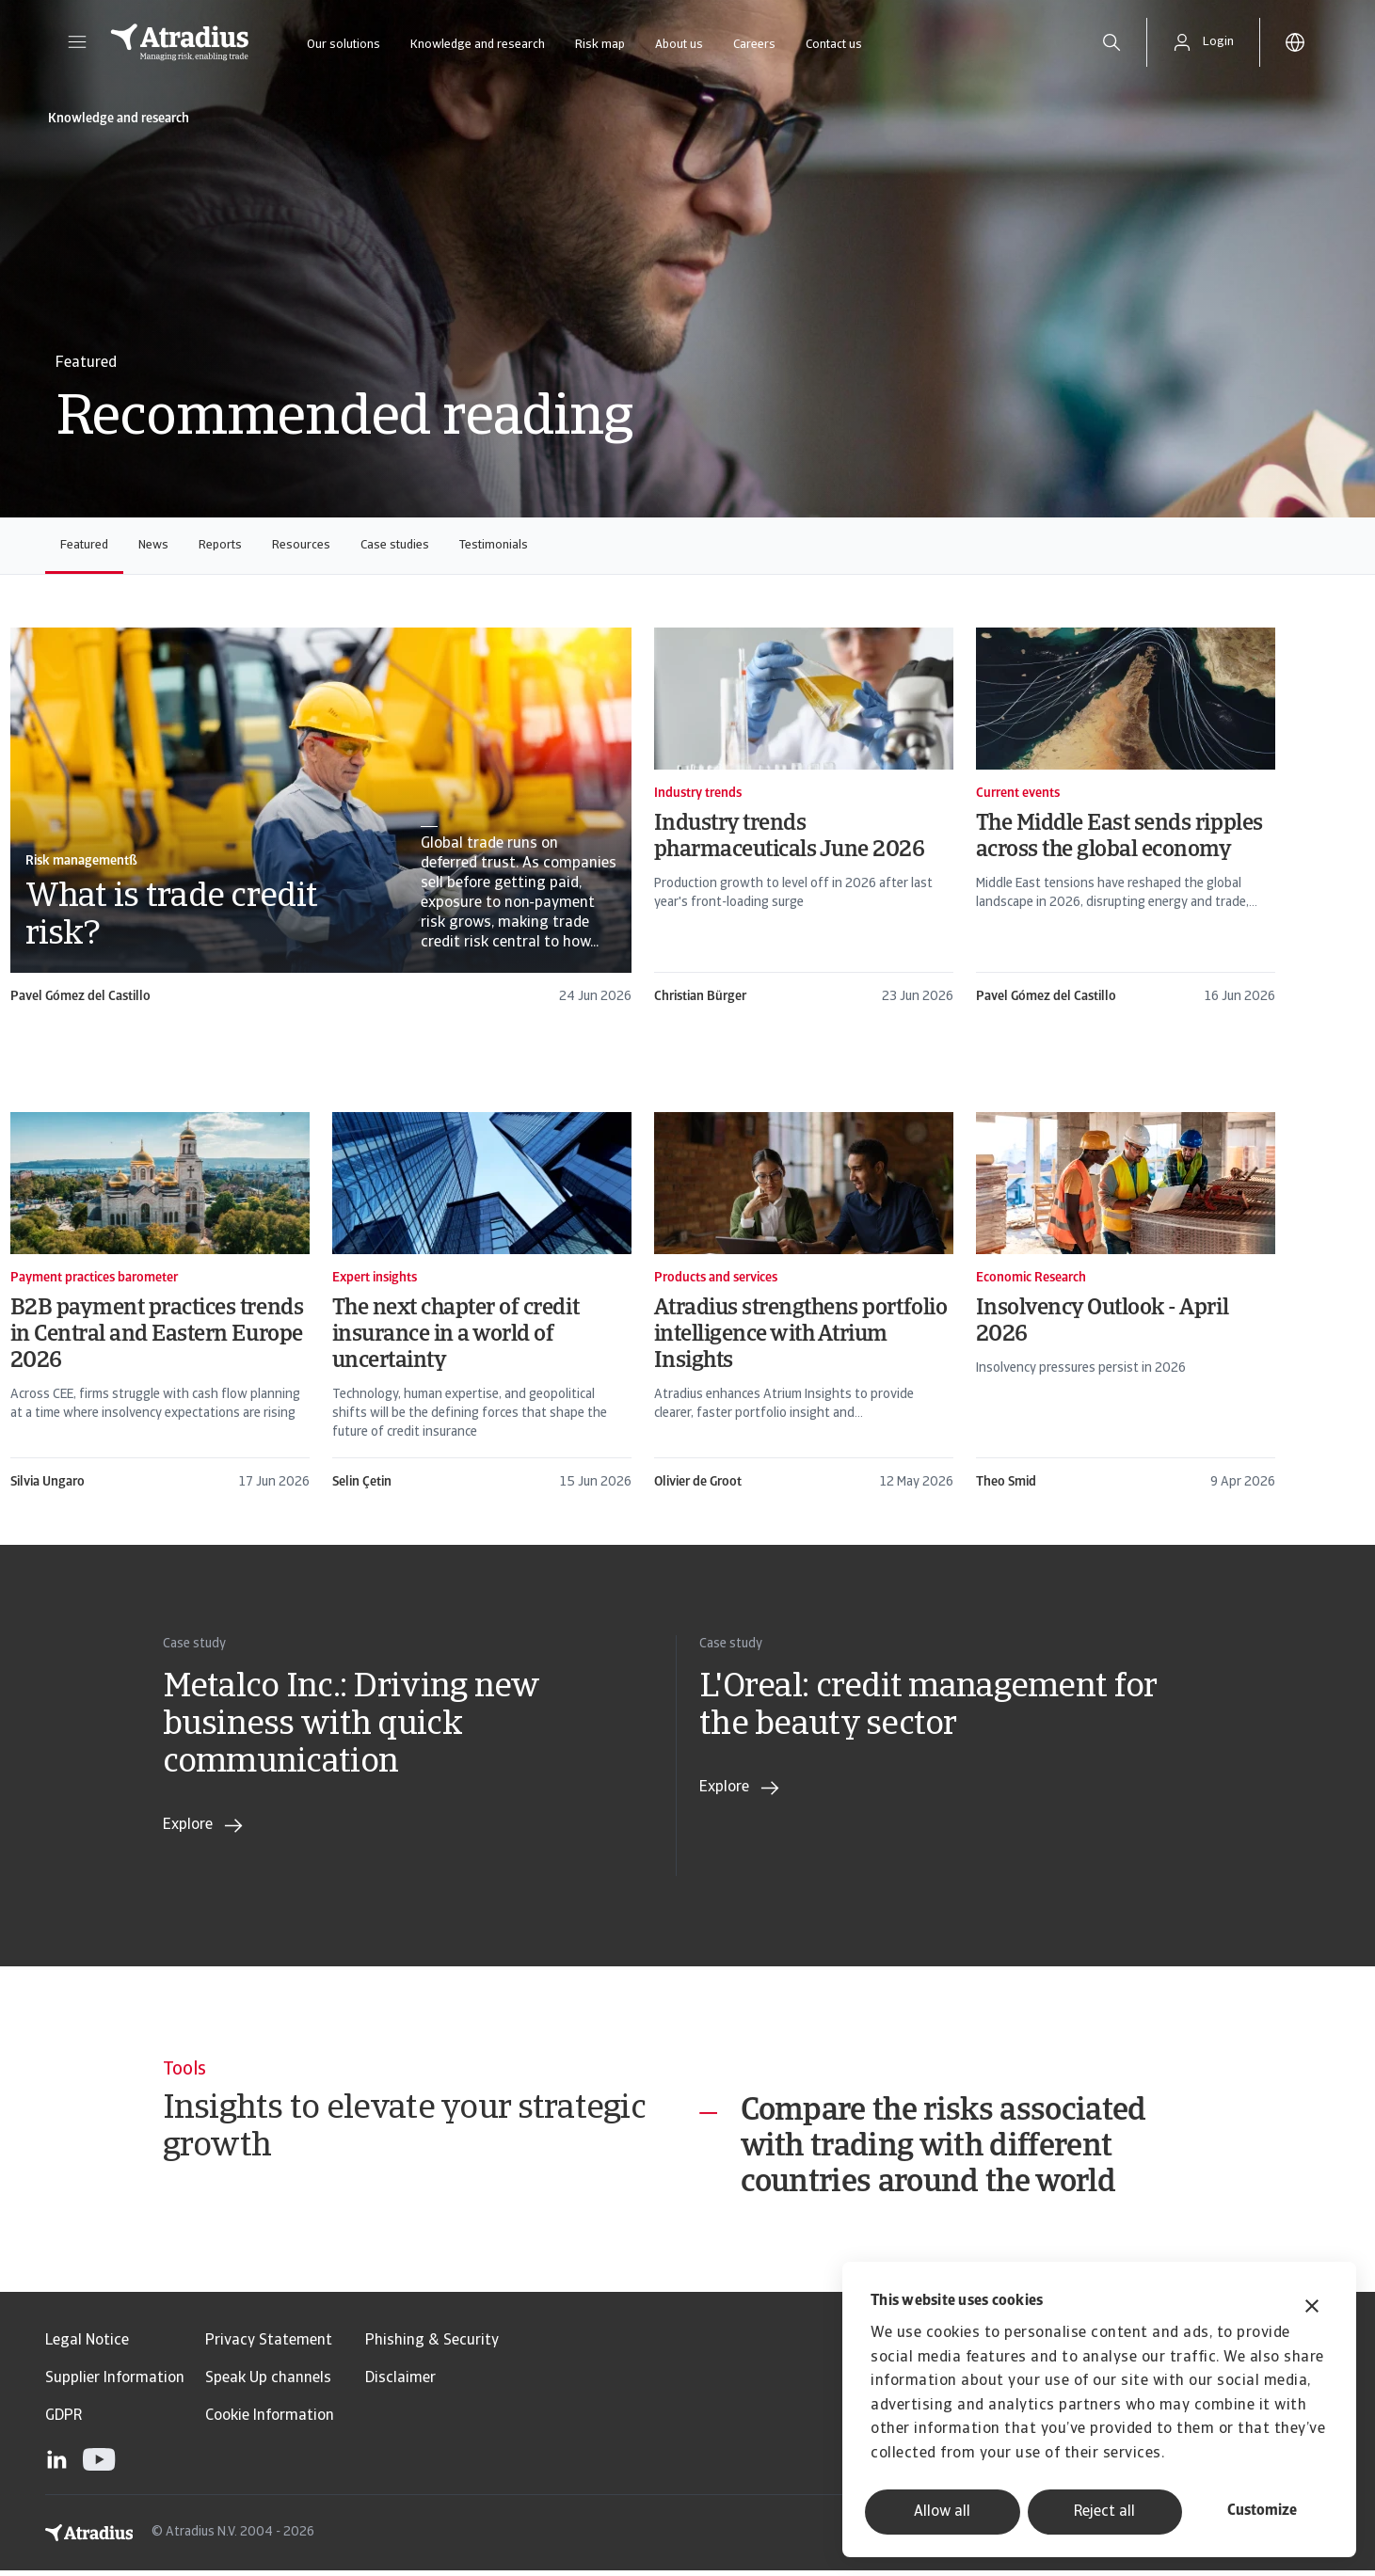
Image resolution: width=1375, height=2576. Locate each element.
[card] (321, 817)
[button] (77, 42)
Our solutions (343, 45)
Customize (1262, 2511)
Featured (84, 545)
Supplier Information (114, 2384)
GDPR (63, 2421)
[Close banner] (1312, 2308)
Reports (220, 545)
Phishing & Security (432, 2346)
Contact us (834, 45)
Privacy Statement (268, 2346)
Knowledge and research (477, 45)
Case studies (394, 545)
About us (679, 45)
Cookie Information (269, 2421)
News (153, 545)
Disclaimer (400, 2384)
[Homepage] (179, 42)
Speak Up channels (268, 2384)
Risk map (600, 45)
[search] (1111, 42)
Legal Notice (87, 2346)
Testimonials (493, 545)
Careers (754, 45)
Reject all (1104, 2512)
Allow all (942, 2512)
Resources (301, 545)
